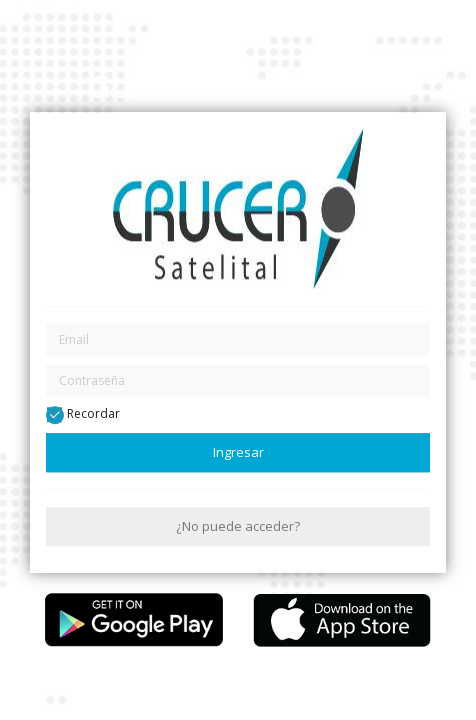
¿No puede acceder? (238, 526)
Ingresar (238, 452)
